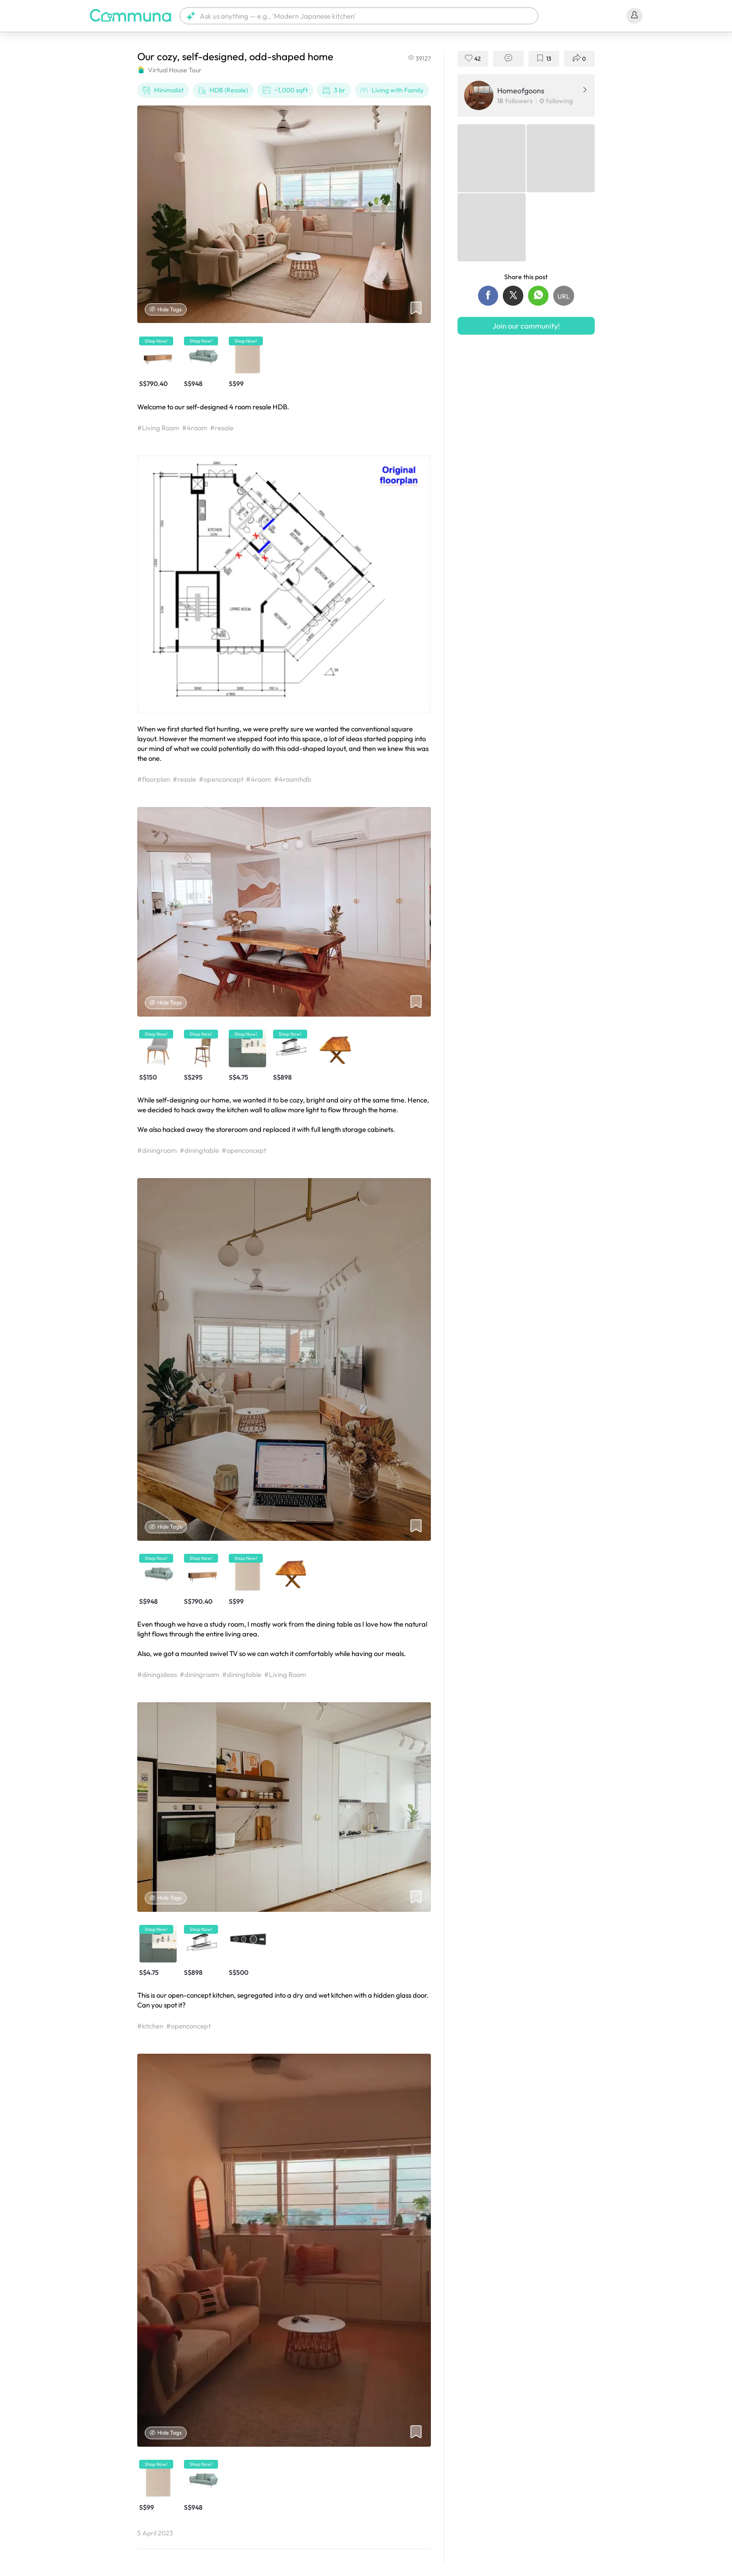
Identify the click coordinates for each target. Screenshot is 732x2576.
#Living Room (158, 427)
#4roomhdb (292, 779)
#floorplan (153, 779)
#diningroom (157, 1150)
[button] (359, 15)
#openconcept (221, 779)
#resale (221, 427)
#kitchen (150, 2025)
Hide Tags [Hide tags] (166, 309)
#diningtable (199, 1150)
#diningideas (157, 1674)
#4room (194, 427)
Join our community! (526, 325)
